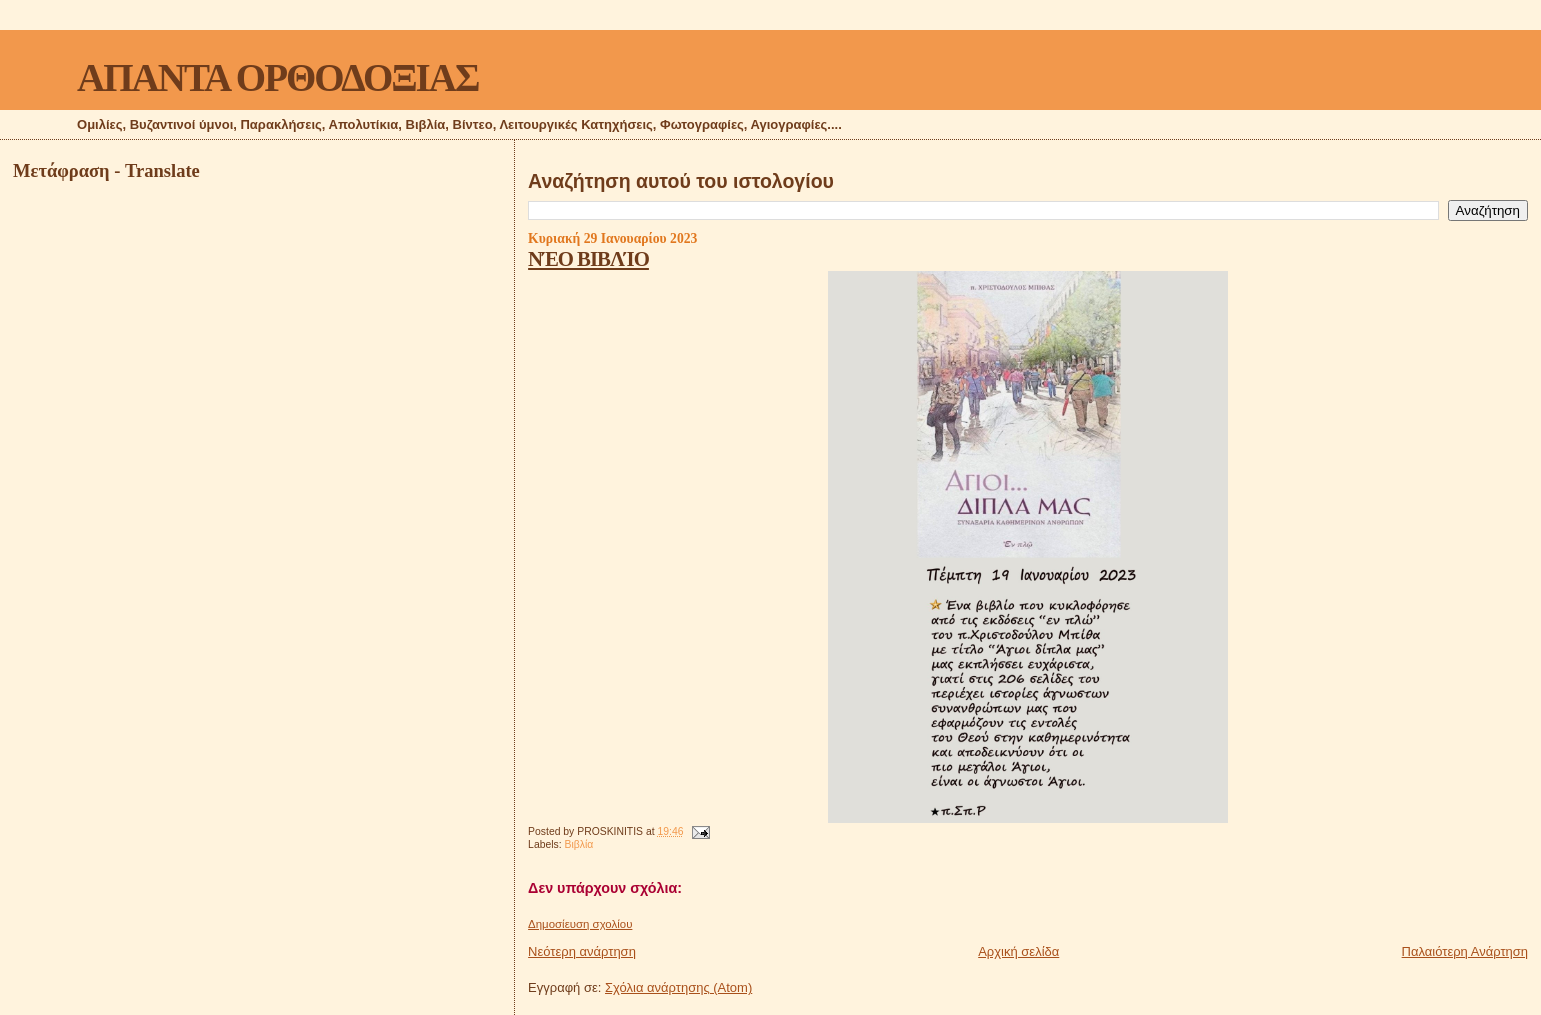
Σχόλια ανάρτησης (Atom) (678, 987)
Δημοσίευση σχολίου (580, 924)
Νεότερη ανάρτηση (582, 951)
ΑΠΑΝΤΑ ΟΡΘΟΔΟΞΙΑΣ (277, 77)
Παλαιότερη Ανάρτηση (1465, 951)
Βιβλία (579, 844)
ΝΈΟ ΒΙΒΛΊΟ (588, 258)
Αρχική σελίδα (1018, 951)
